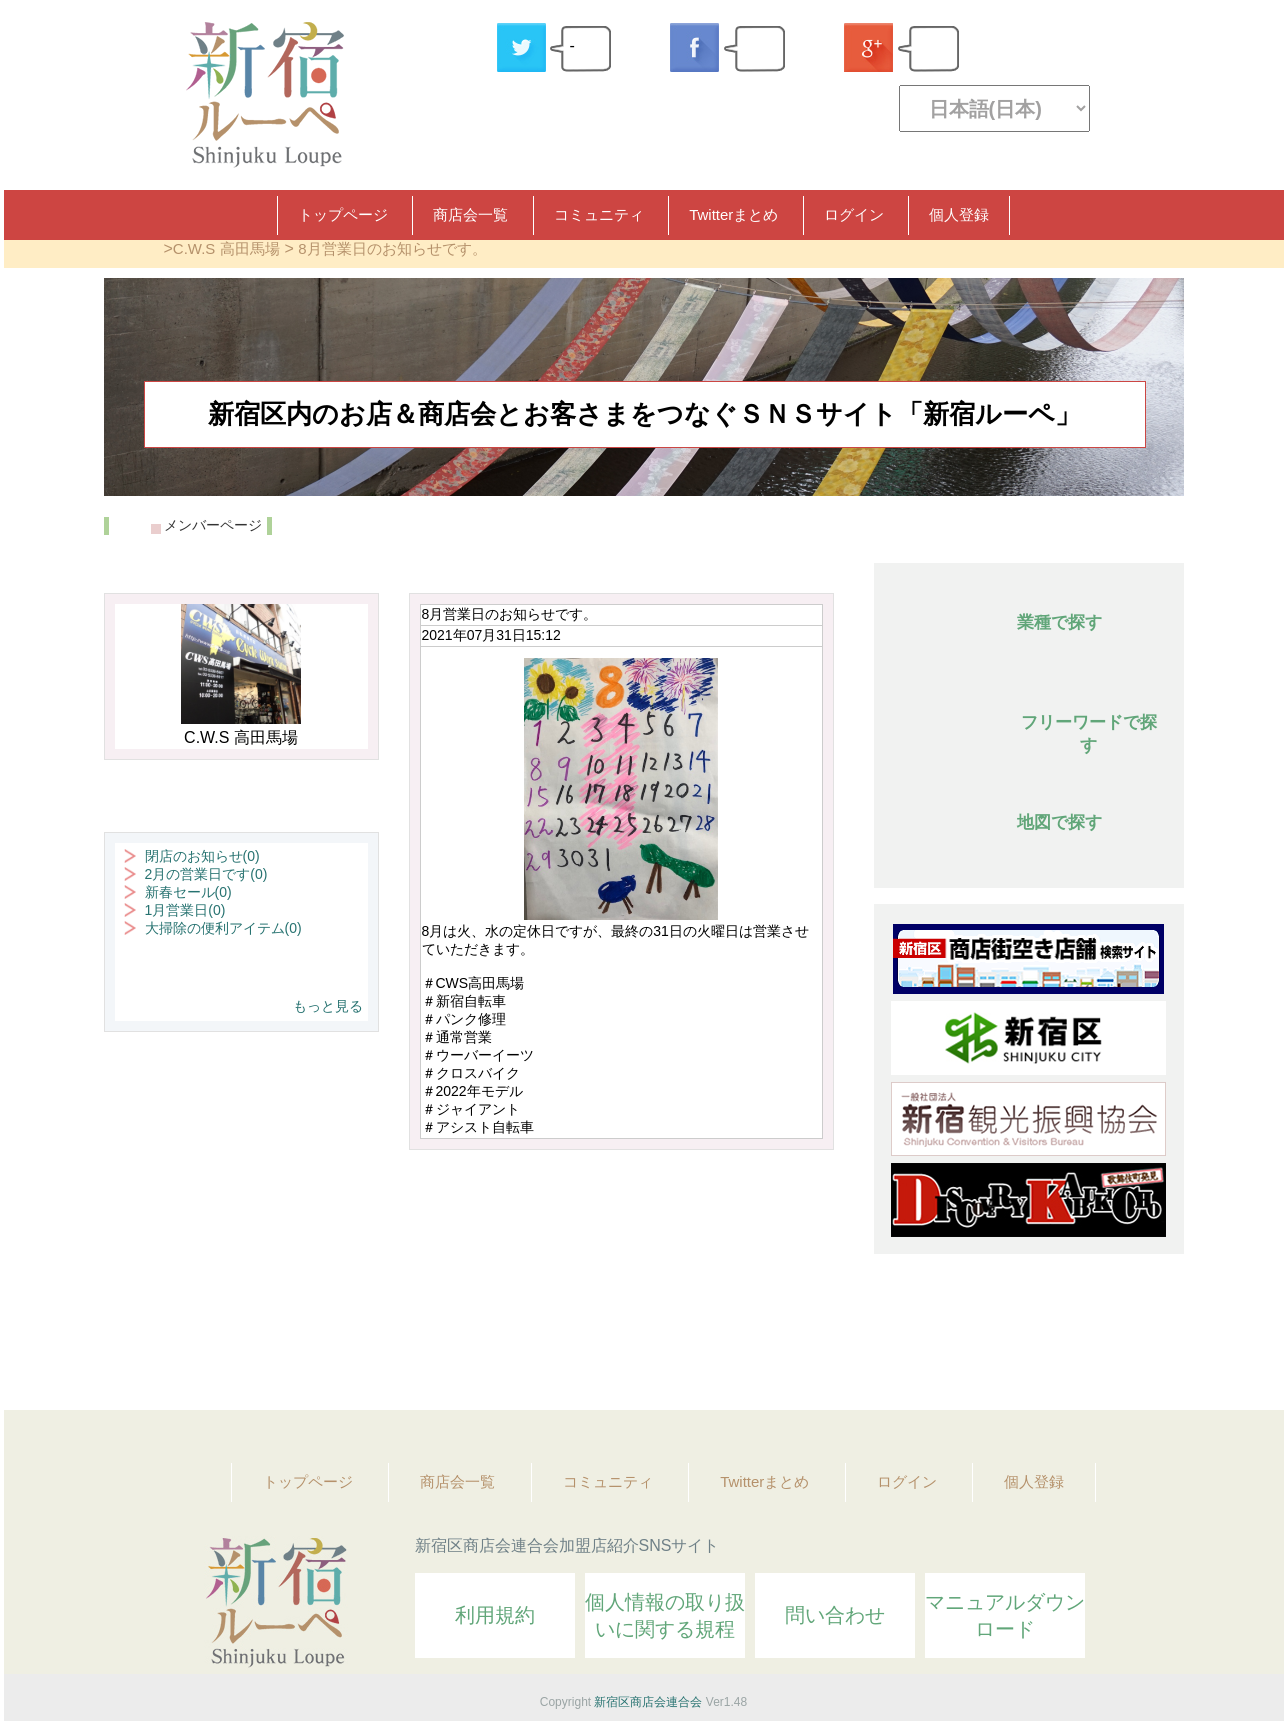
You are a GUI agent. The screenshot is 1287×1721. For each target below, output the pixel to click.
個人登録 (959, 214)
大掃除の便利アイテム (223, 928)
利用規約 (495, 1615)
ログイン (854, 214)
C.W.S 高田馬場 (226, 248)
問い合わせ (835, 1615)
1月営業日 (185, 910)
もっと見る (328, 1006)
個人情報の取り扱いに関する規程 (665, 1615)
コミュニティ (599, 214)
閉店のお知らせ (202, 856)
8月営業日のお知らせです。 (392, 248)
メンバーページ (213, 525)
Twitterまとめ (733, 214)
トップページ (343, 214)
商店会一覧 (470, 214)
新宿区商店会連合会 (648, 1702)
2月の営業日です (206, 874)
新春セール (188, 892)
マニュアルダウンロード (1005, 1615)
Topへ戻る (1155, 1340)
